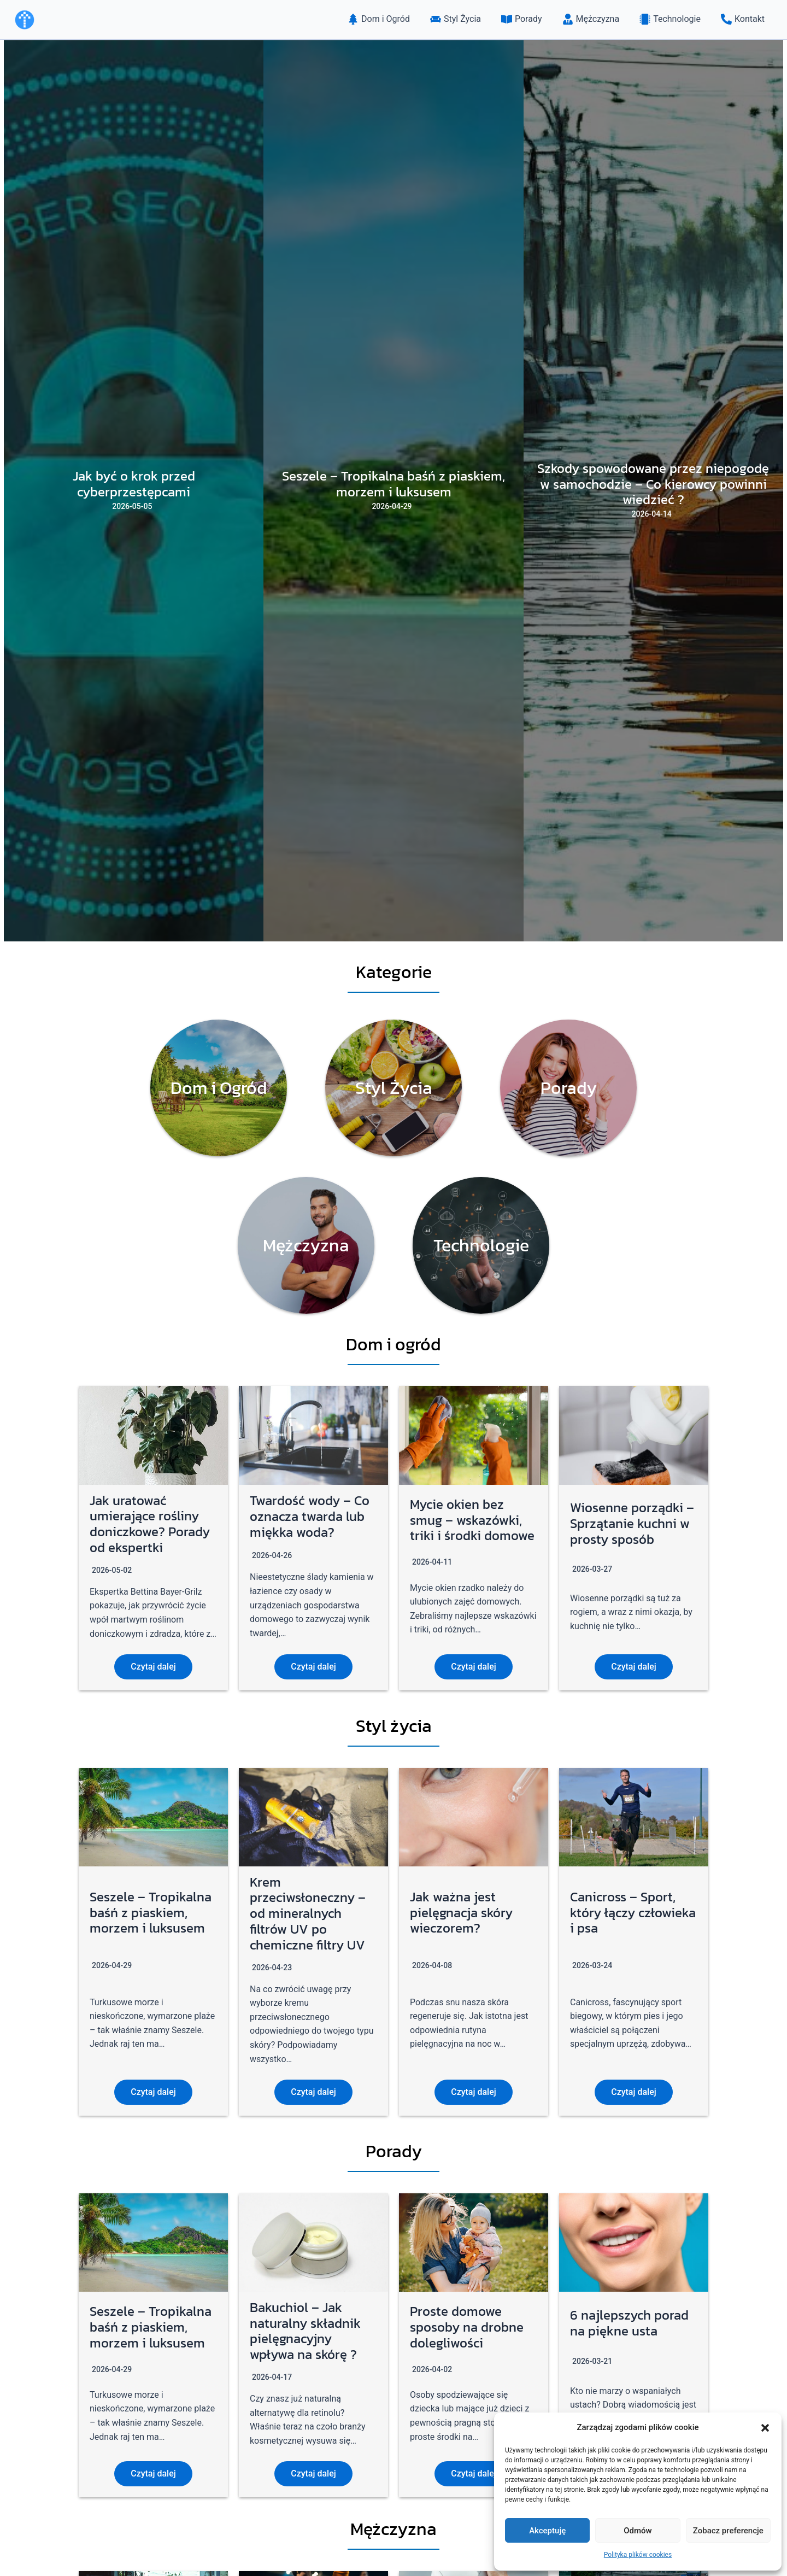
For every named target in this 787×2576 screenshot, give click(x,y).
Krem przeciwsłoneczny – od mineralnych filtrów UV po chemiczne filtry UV (308, 1913)
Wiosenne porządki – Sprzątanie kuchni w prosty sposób (632, 1523)
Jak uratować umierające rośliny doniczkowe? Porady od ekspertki (150, 1524)
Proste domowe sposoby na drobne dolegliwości (467, 2327)
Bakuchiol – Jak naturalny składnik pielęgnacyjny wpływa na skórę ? (305, 2331)
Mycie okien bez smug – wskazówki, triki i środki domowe (472, 1520)
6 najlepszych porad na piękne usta (629, 2322)
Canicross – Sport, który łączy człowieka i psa (633, 1912)
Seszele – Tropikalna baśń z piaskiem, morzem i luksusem (151, 1912)
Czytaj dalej (153, 1666)
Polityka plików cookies (638, 2555)
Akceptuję (547, 2531)
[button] (765, 2427)
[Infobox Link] (218, 1088)
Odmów (638, 2531)
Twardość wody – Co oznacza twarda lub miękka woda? (309, 1516)
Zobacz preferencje (728, 2531)
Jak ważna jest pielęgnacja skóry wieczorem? (461, 1912)
